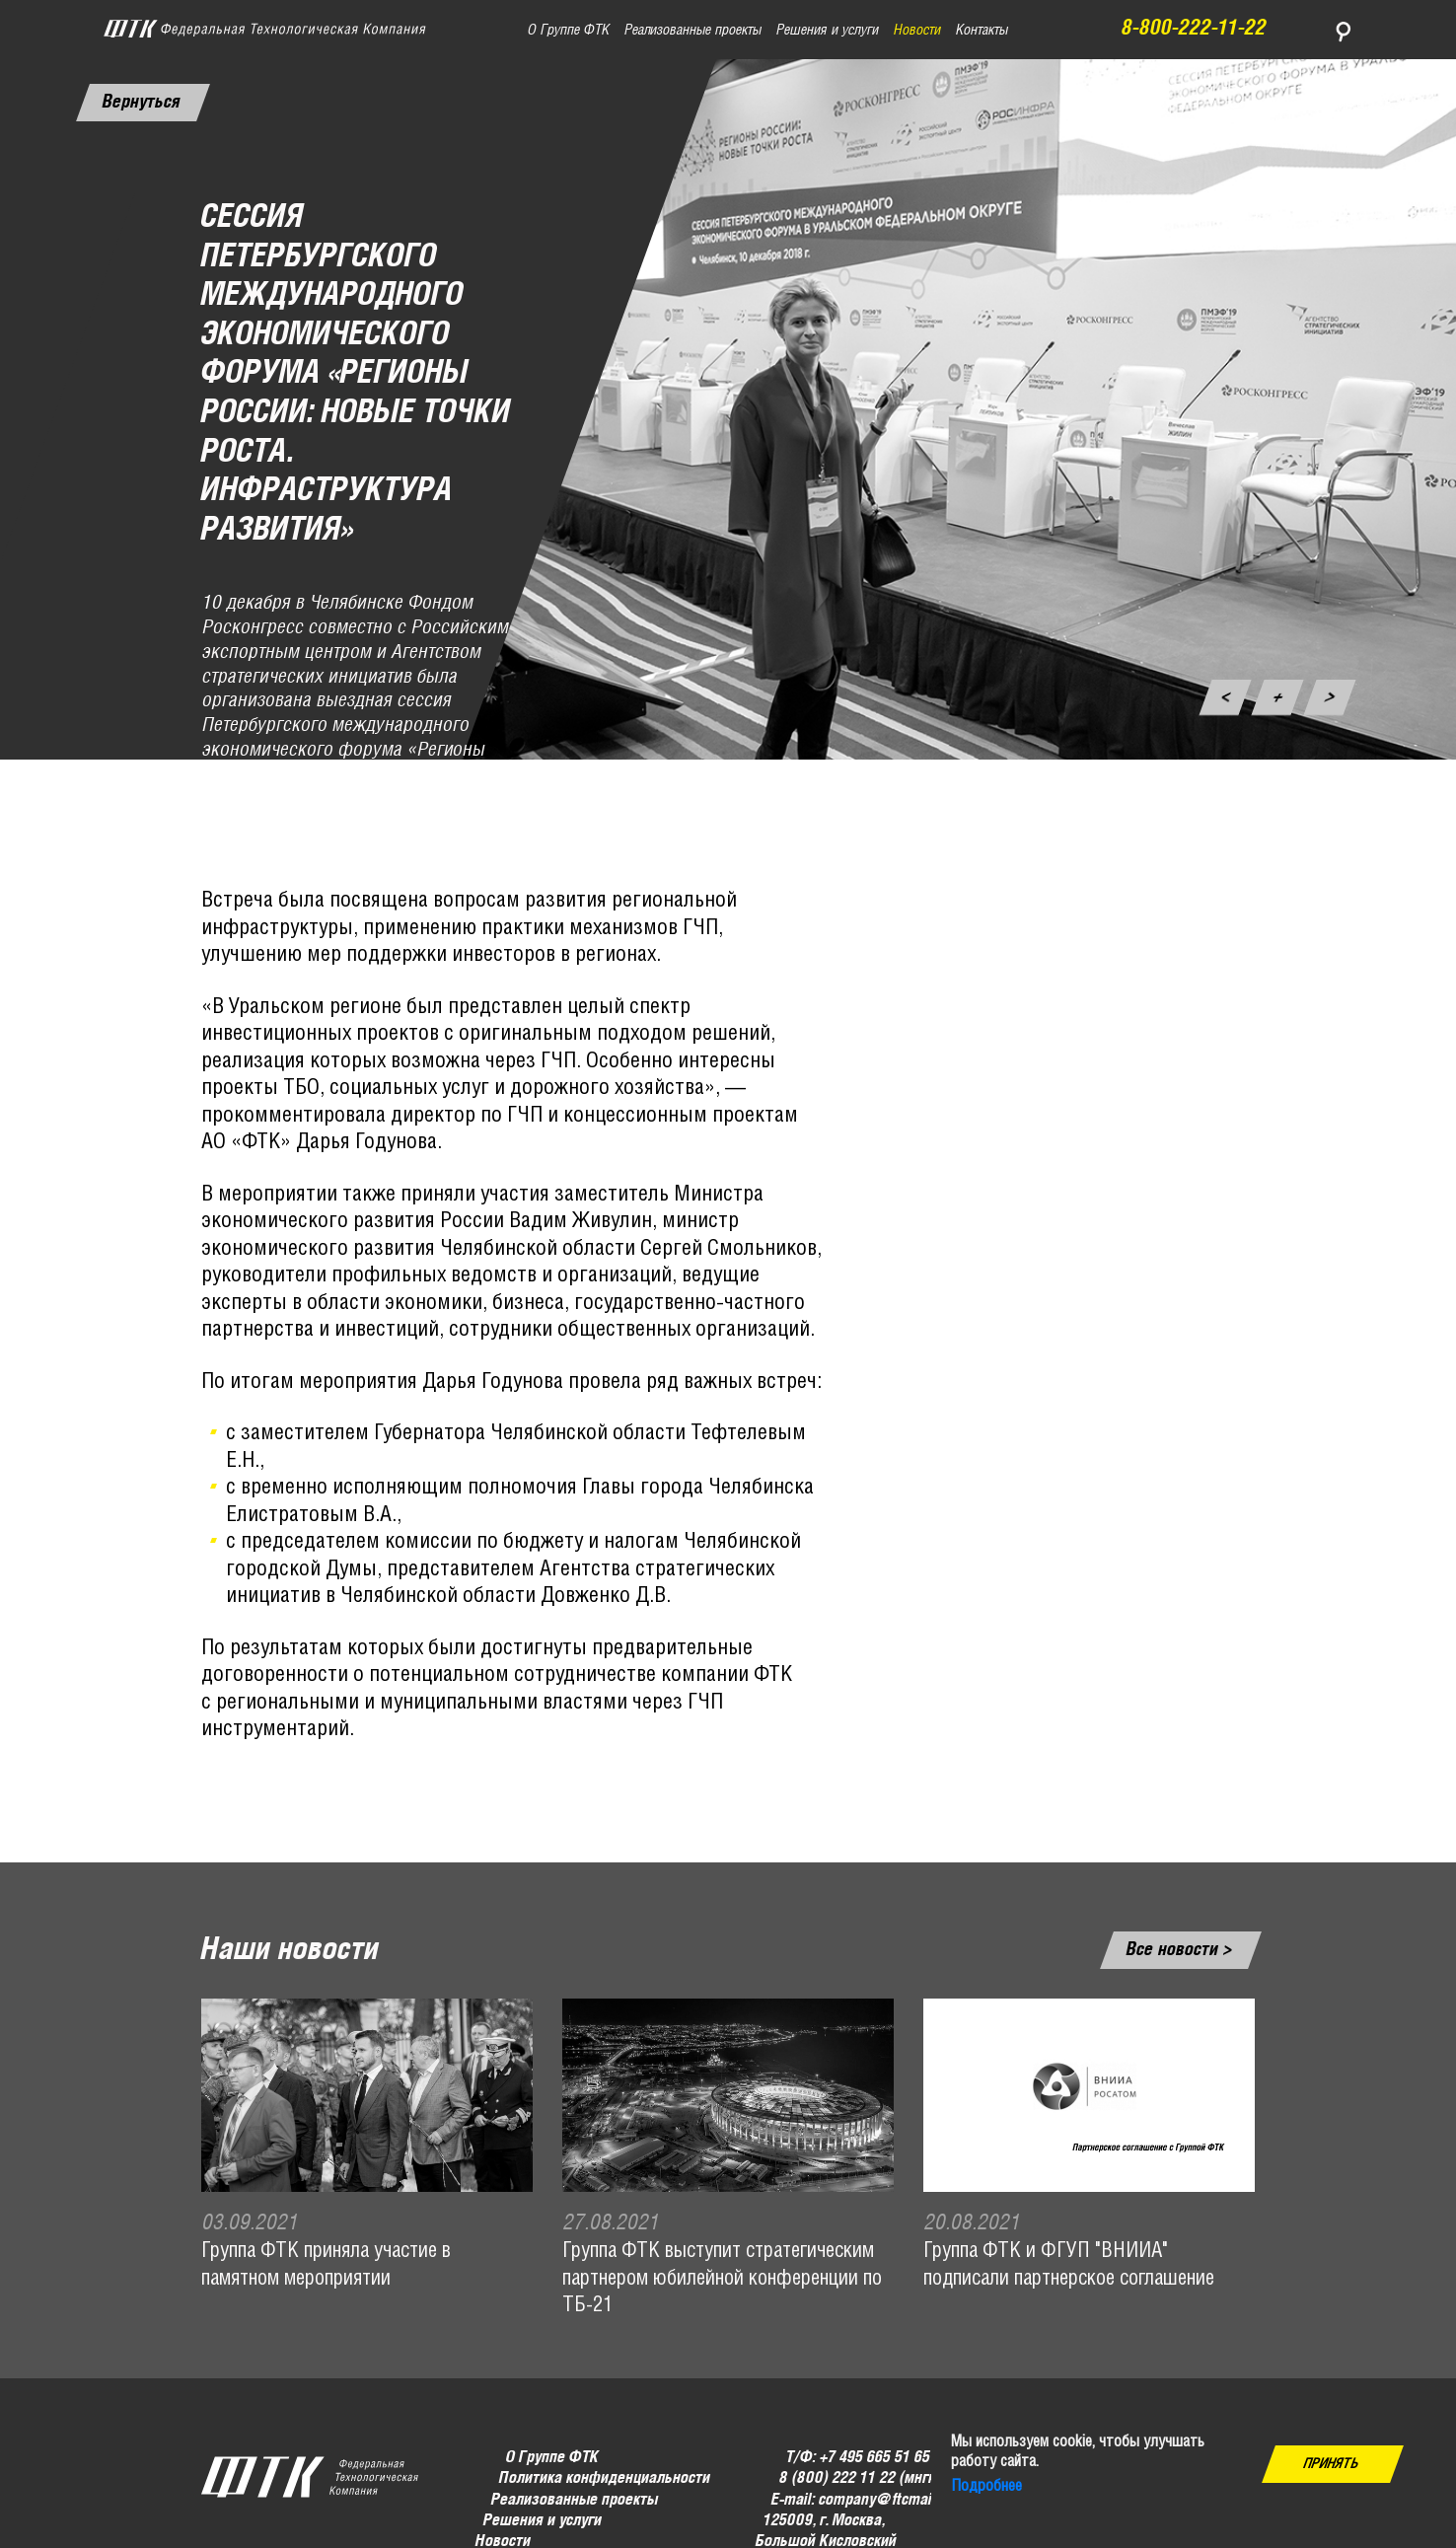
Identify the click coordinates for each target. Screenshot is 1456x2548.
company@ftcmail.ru (884, 2499)
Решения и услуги (542, 2520)
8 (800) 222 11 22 (836, 2478)
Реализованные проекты (574, 2499)
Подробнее (986, 2486)
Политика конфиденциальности (603, 2478)
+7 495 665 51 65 (875, 2457)
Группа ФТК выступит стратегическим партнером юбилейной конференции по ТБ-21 (722, 2278)
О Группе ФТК (552, 2457)
